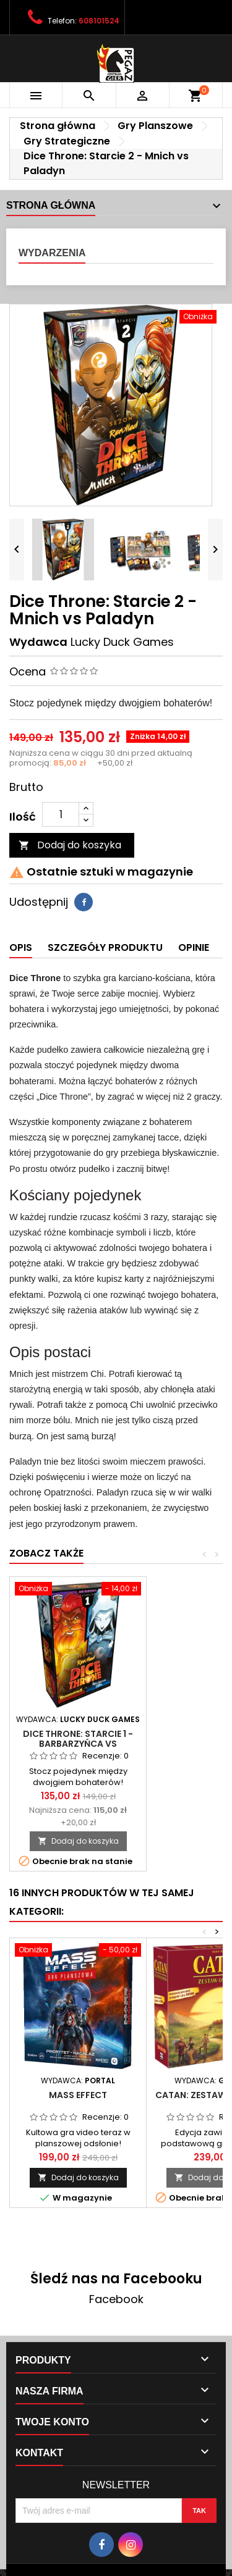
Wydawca (38, 642)
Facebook (116, 2299)
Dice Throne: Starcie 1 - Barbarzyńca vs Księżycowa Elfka (78, 1744)
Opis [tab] (20, 947)
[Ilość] (60, 814)
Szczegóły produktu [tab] (105, 947)
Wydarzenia (52, 253)
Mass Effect (78, 2095)
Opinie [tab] (193, 947)
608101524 (99, 20)
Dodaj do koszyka (70, 845)
